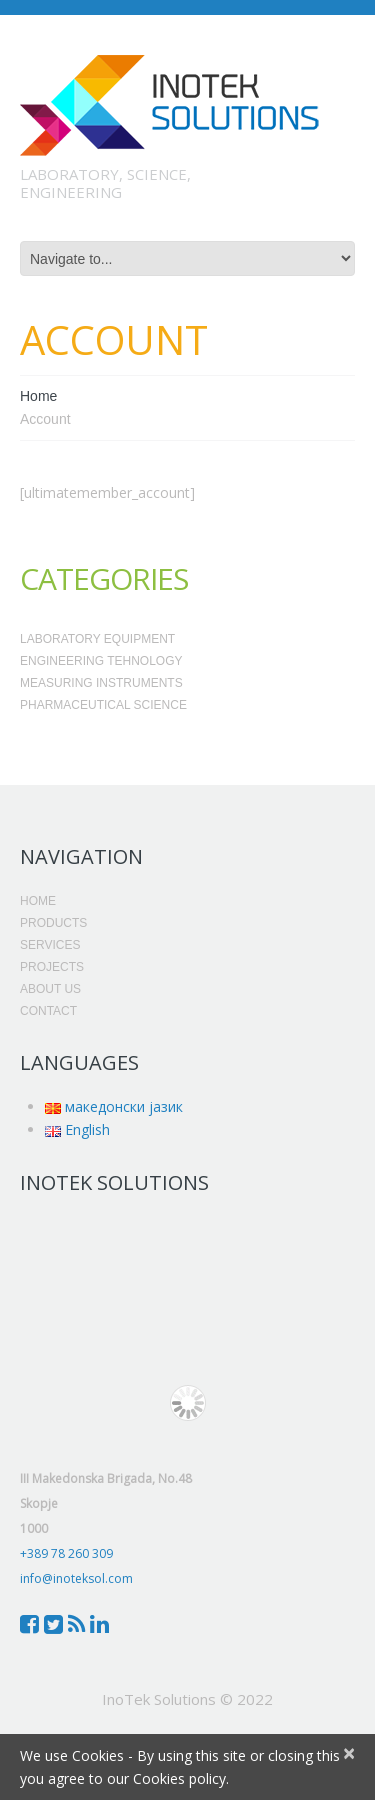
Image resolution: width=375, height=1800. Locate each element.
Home (38, 396)
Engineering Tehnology (101, 661)
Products (53, 923)
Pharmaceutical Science (103, 705)
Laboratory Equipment (97, 639)
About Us (50, 989)
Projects (52, 967)
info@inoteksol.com (76, 1578)
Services (50, 945)
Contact (48, 1011)
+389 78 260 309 (66, 1553)
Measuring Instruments (101, 683)
